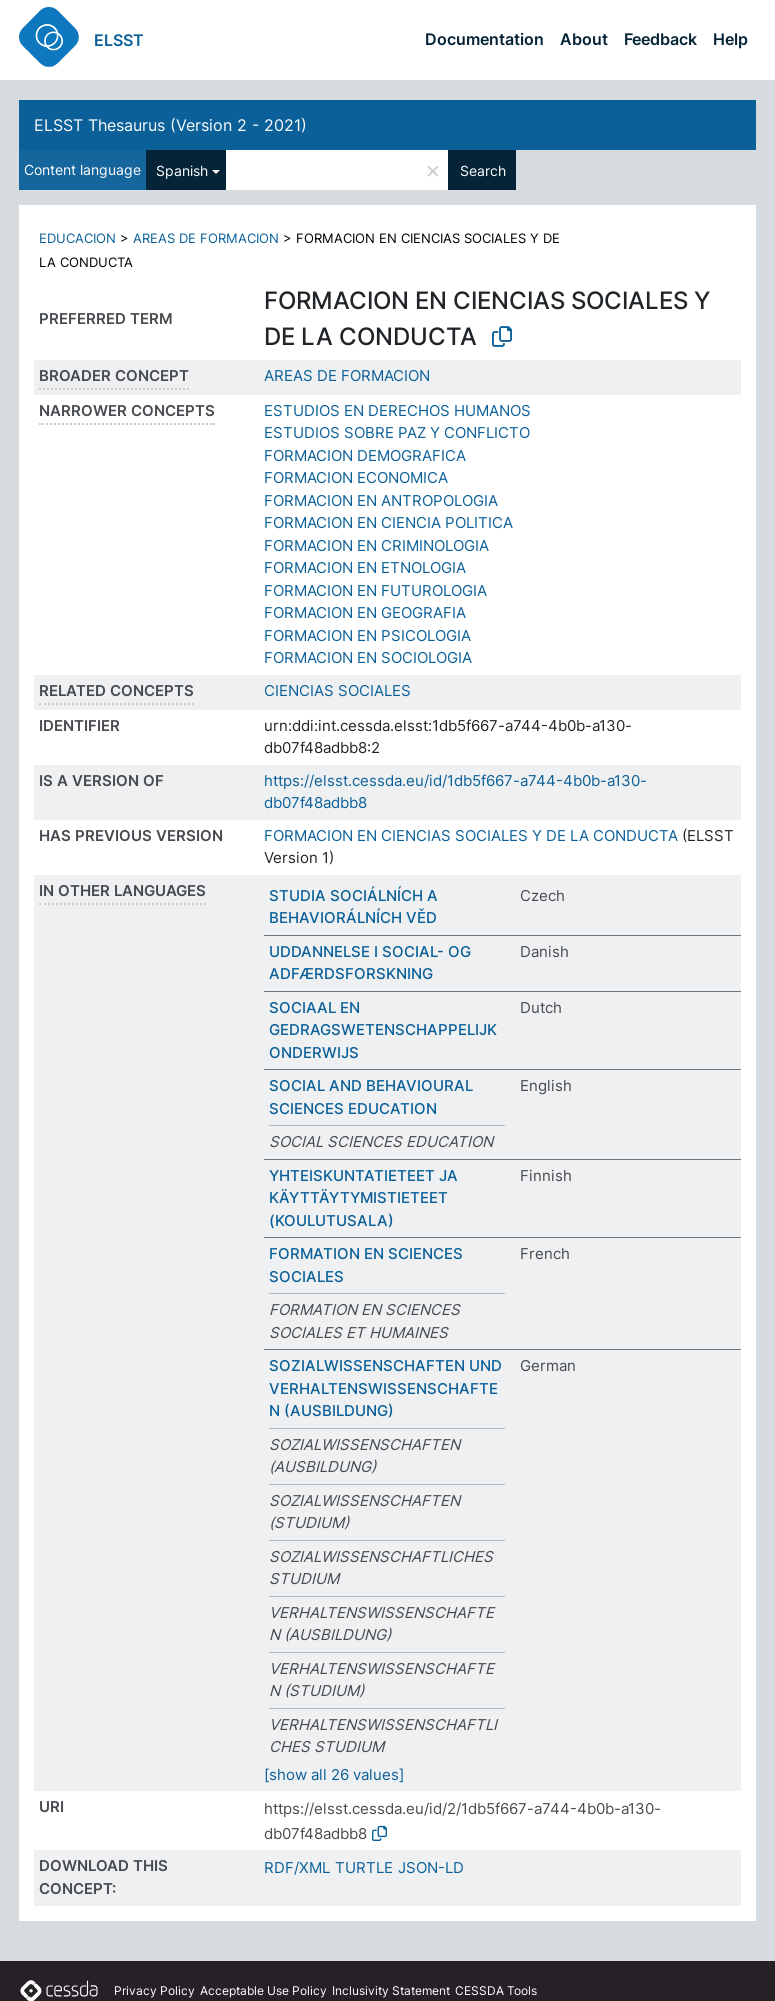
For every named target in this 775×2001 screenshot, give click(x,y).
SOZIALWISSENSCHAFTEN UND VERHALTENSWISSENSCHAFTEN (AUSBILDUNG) (385, 1388)
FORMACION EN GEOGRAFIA (365, 612)
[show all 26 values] (334, 1774)
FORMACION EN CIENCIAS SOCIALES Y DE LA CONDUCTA (471, 835)
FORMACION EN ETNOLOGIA (365, 567)
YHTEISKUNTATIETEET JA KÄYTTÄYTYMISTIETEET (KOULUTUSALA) (363, 1198)
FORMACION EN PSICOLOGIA (367, 635)
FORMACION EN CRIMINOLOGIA (376, 545)
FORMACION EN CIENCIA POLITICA (388, 522)
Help (730, 39)
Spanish (182, 170)
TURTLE (364, 1867)
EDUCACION (77, 238)
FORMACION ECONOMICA (356, 477)
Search (483, 170)
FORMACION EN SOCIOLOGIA (368, 657)
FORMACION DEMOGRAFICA (365, 455)
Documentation (484, 39)
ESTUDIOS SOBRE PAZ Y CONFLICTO (397, 432)
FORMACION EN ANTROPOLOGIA (381, 500)
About (584, 39)
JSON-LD (431, 1867)
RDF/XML (297, 1867)
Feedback (660, 39)
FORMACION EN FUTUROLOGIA (375, 590)
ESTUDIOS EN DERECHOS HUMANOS (397, 410)
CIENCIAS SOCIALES (337, 690)
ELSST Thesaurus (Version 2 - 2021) (170, 125)
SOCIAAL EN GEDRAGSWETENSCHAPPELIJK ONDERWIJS (383, 1030)
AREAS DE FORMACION (206, 238)
